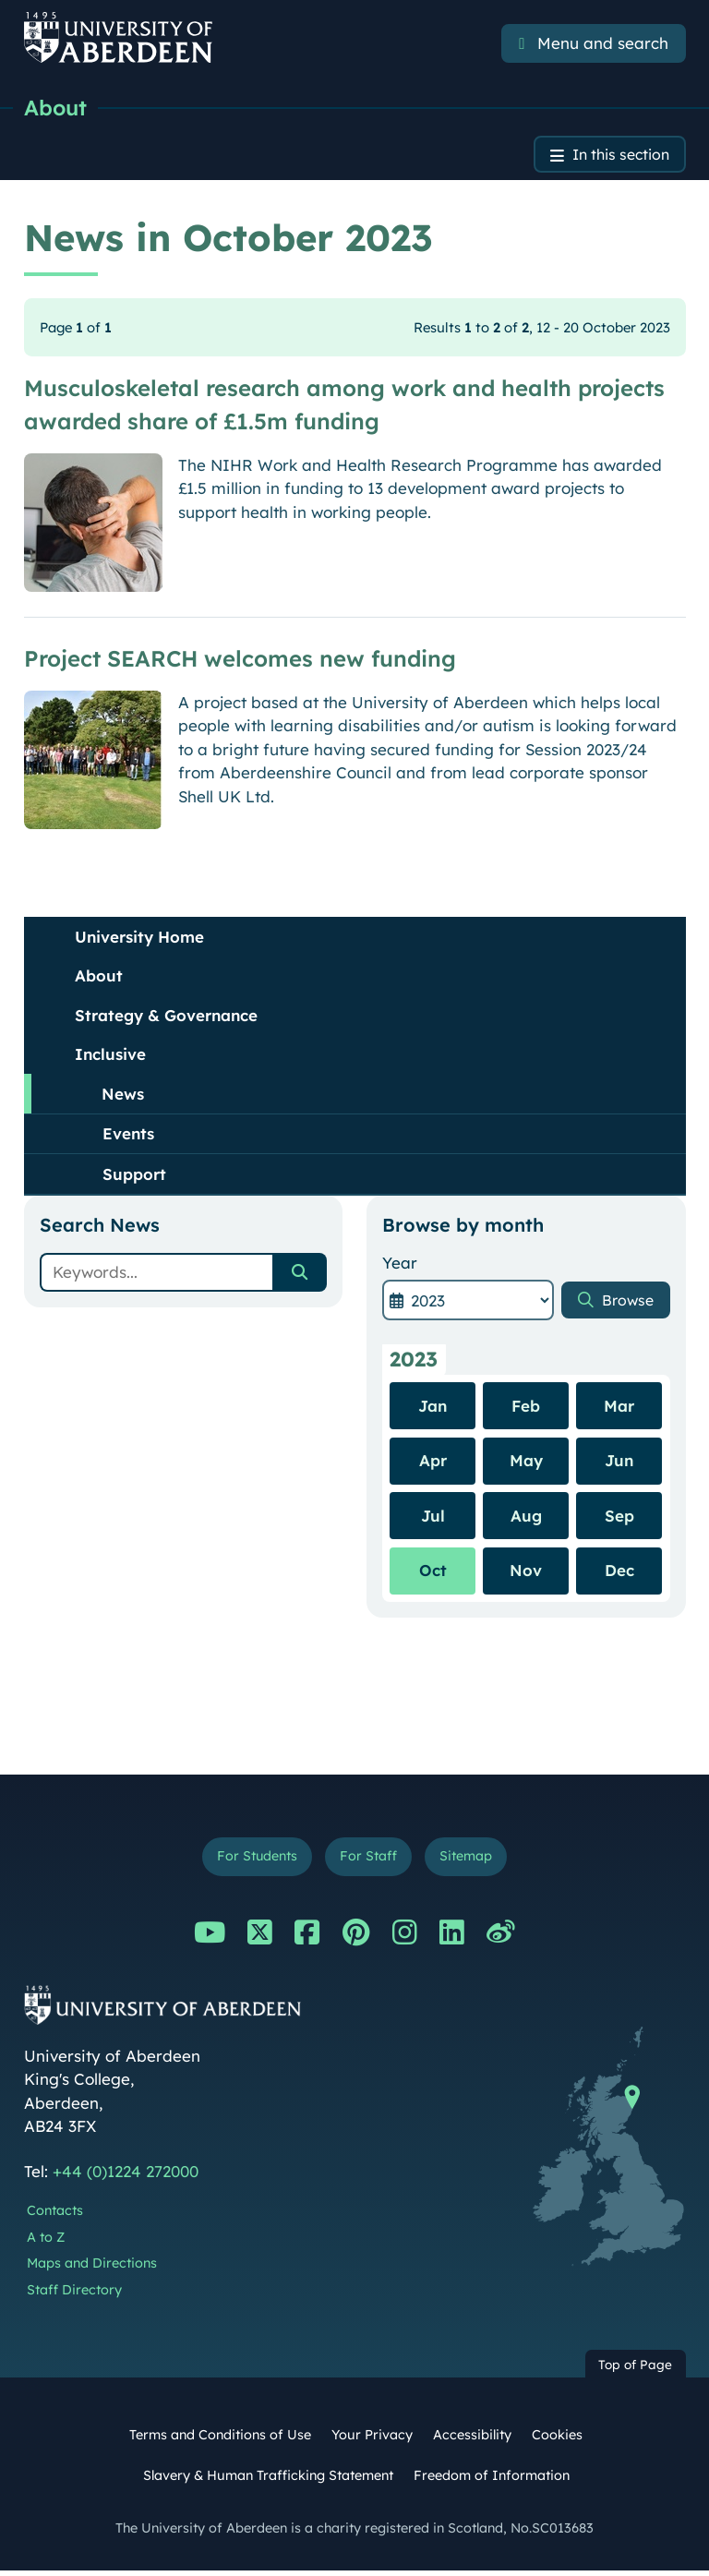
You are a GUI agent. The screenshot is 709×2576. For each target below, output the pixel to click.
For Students (251, 1861)
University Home (139, 939)
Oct (433, 1573)
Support (134, 1176)
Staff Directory (74, 2295)
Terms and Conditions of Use (220, 2440)
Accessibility (472, 2440)
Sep (619, 1518)
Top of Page (635, 2369)
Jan (432, 1408)
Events (128, 1136)
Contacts (55, 2216)
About (57, 108)
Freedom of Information (492, 2480)
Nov (526, 1573)
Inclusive (110, 1056)
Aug (526, 1518)
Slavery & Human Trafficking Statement (268, 2480)
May (526, 1463)
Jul (433, 1518)
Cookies (557, 2440)
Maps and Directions (92, 2268)
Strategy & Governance (166, 1018)
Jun (619, 1463)
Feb (525, 1408)
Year (399, 1265)
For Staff (369, 1861)
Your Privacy (372, 2440)
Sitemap (471, 1861)
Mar (619, 1408)
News (123, 1096)
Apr (433, 1463)
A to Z (46, 2241)
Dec (619, 1573)
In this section (615, 156)
